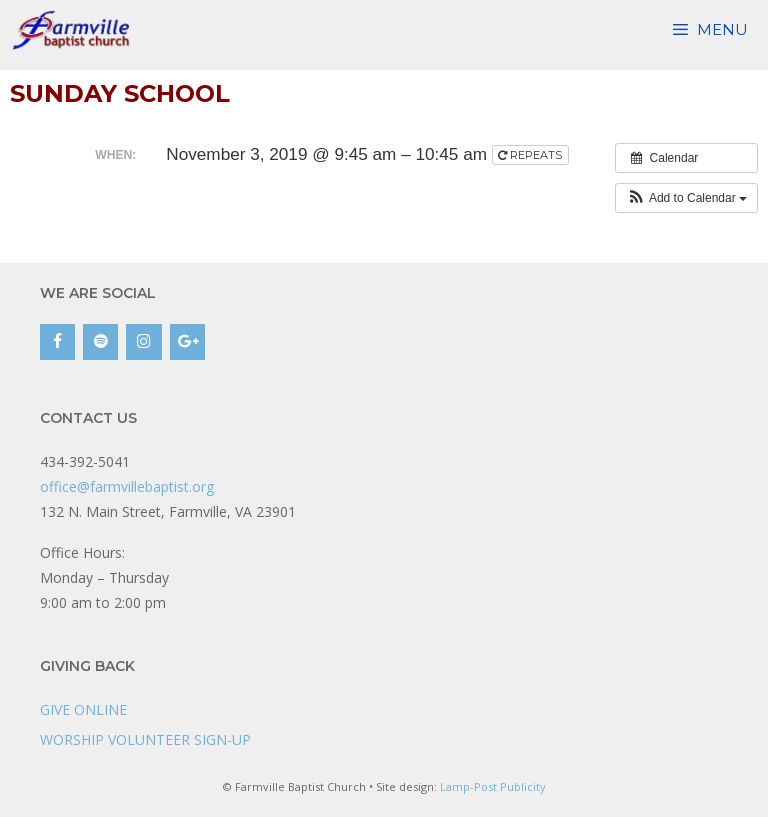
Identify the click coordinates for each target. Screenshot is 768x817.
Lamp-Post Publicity (493, 786)
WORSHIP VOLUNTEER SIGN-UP (145, 739)
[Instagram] (143, 342)
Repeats (531, 155)
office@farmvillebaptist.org (127, 486)
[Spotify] (100, 342)
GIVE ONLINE (83, 709)
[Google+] (187, 342)
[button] (686, 198)
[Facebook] (57, 342)
